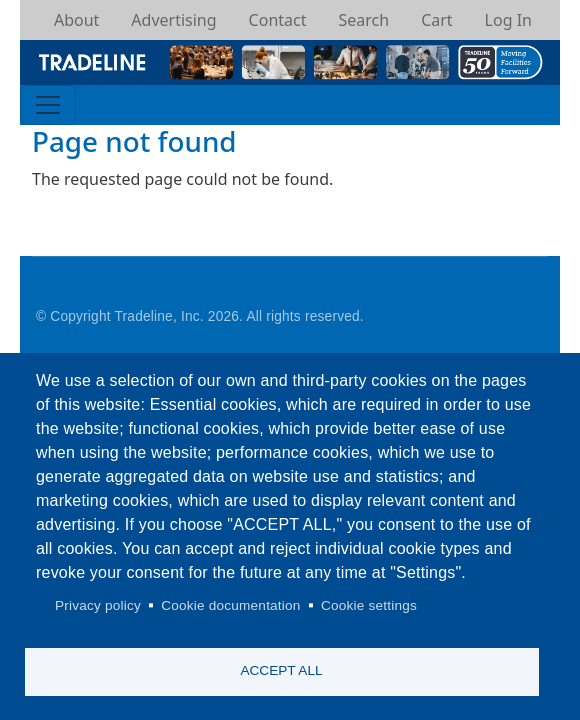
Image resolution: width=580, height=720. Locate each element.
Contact (278, 20)
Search (363, 20)
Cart (436, 20)
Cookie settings (369, 605)
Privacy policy (98, 605)
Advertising (173, 20)
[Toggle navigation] (48, 105)
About (76, 20)
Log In (508, 20)
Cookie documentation (230, 605)
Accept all (281, 670)
